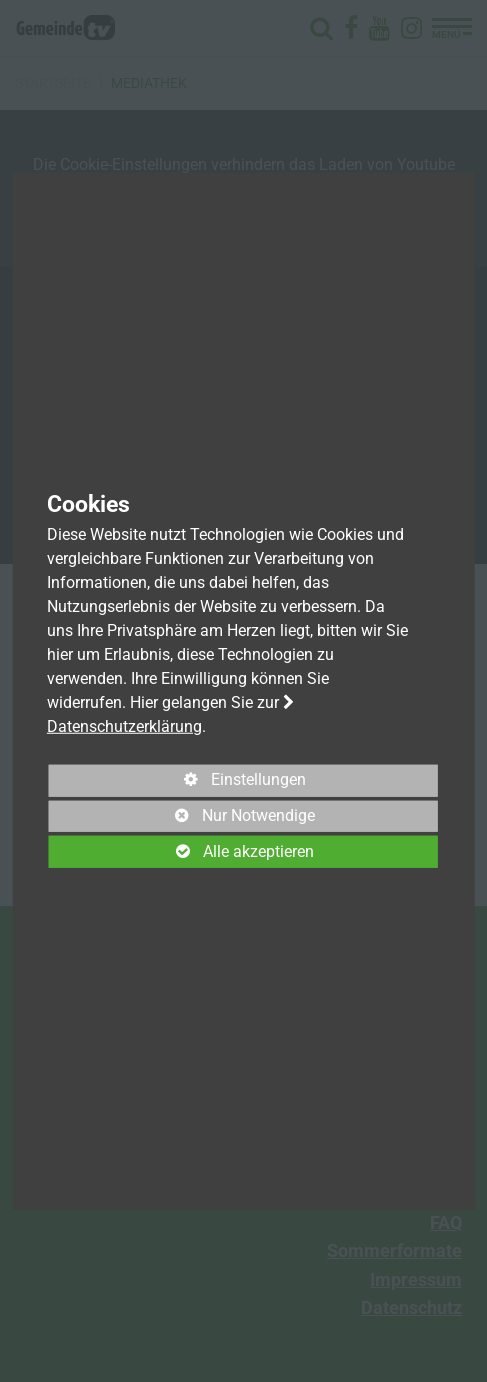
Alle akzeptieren (181, 851)
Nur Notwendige (182, 819)
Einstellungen (177, 783)
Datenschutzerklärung (124, 725)
